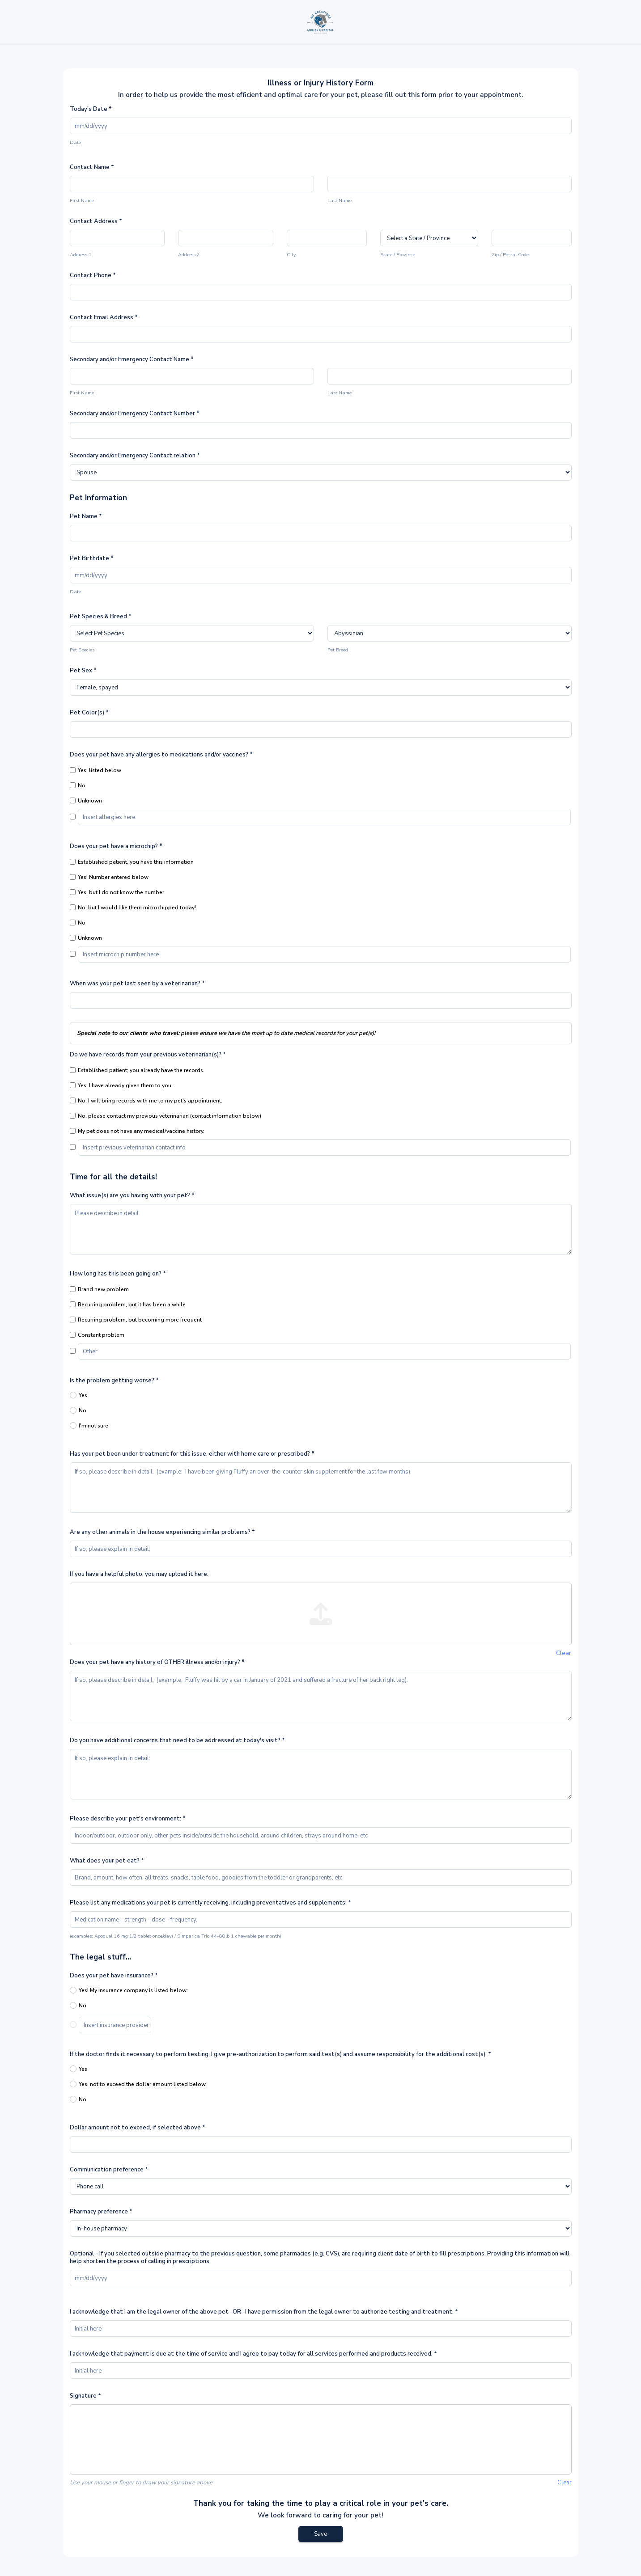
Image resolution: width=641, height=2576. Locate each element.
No (77, 785)
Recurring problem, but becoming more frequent (136, 1319)
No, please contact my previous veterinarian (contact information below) (165, 1115)
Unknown (86, 800)
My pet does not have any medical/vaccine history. (137, 1131)
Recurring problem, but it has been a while (128, 1304)
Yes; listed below (95, 770)
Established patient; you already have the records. (137, 1070)
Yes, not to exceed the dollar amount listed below (138, 2084)
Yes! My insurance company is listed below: (129, 1990)
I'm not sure (89, 1425)
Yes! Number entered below (109, 877)
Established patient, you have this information (132, 862)
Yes (78, 1395)
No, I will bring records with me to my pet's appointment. (146, 1100)
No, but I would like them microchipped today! (133, 907)
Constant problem (97, 1335)
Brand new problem (99, 1289)
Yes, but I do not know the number (117, 892)
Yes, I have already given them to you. (121, 1085)
